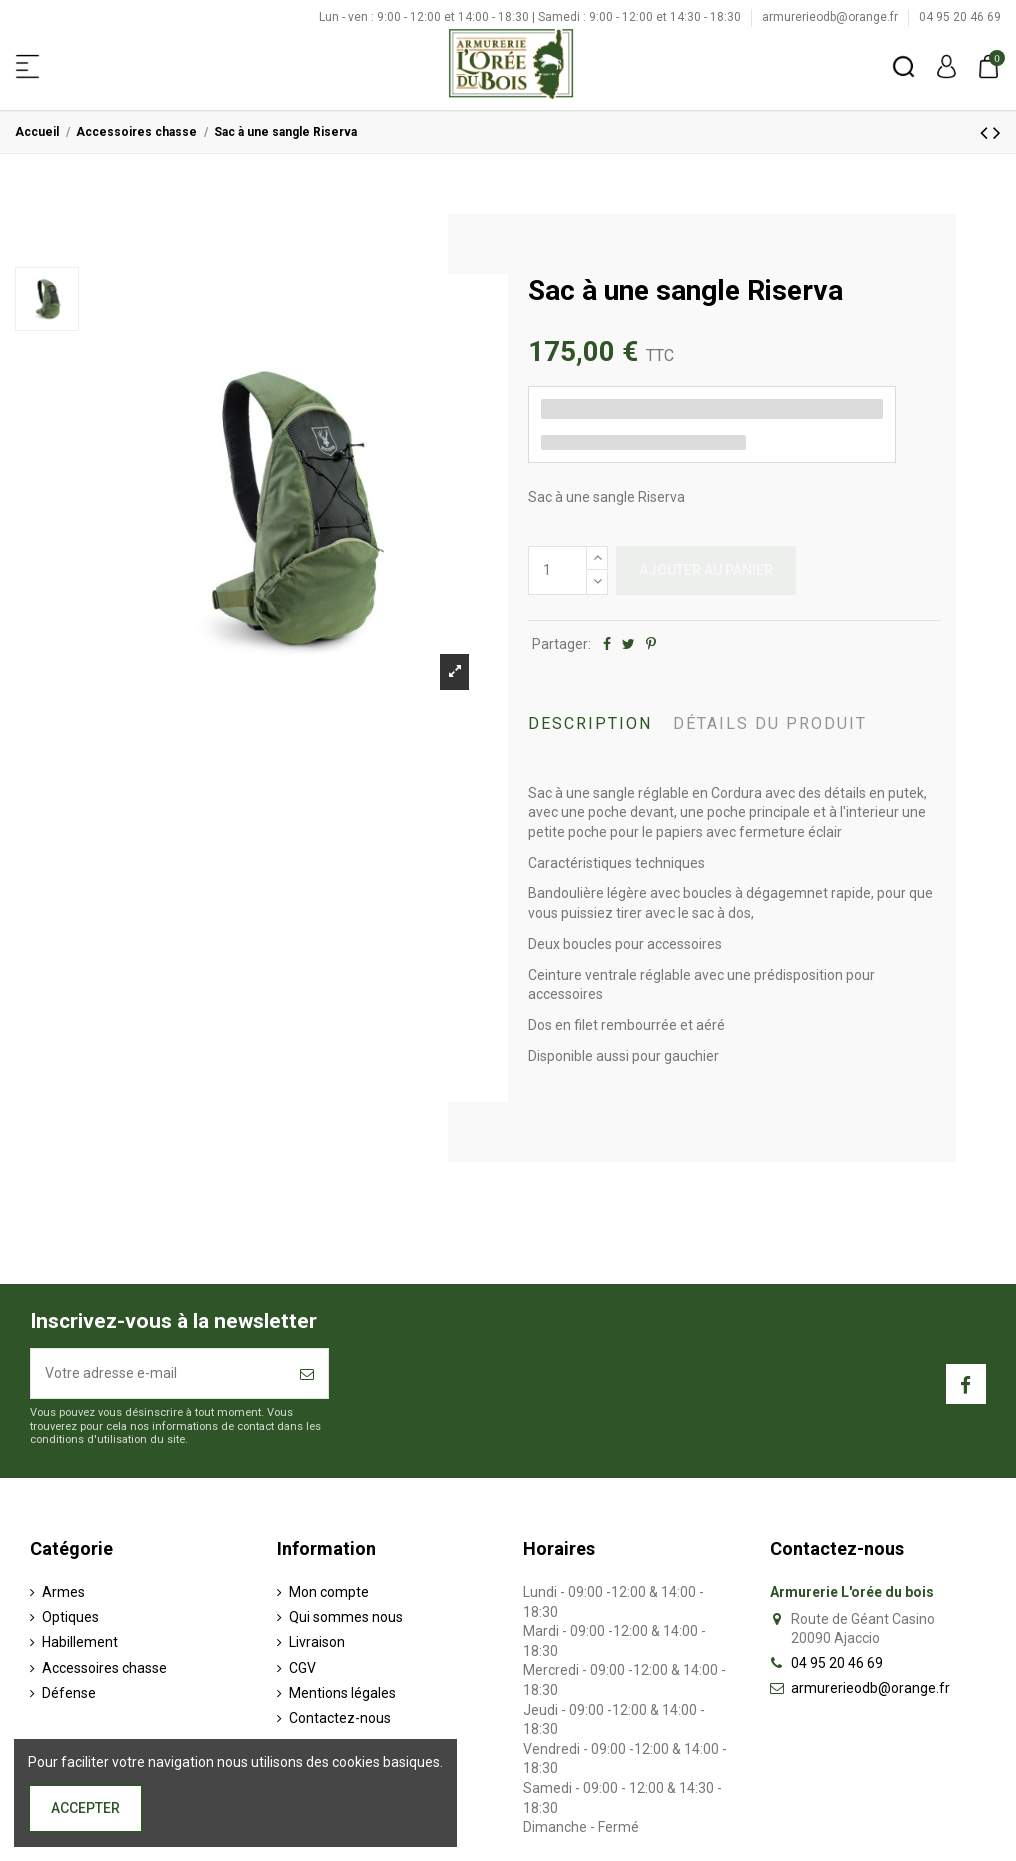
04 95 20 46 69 (960, 17)
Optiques (70, 1617)
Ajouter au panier (706, 570)
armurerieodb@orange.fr (831, 17)
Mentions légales (342, 1693)
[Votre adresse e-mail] (158, 1373)
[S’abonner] (307, 1373)
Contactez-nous (340, 1718)
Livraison (317, 1642)
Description (590, 723)
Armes (63, 1592)
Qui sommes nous (346, 1617)
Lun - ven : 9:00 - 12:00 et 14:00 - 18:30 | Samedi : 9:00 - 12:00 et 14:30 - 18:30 (531, 17)
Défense (69, 1693)
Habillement (80, 1642)
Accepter (85, 1808)
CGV (302, 1668)
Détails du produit (770, 723)
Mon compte (329, 1592)
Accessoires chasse (104, 1668)
